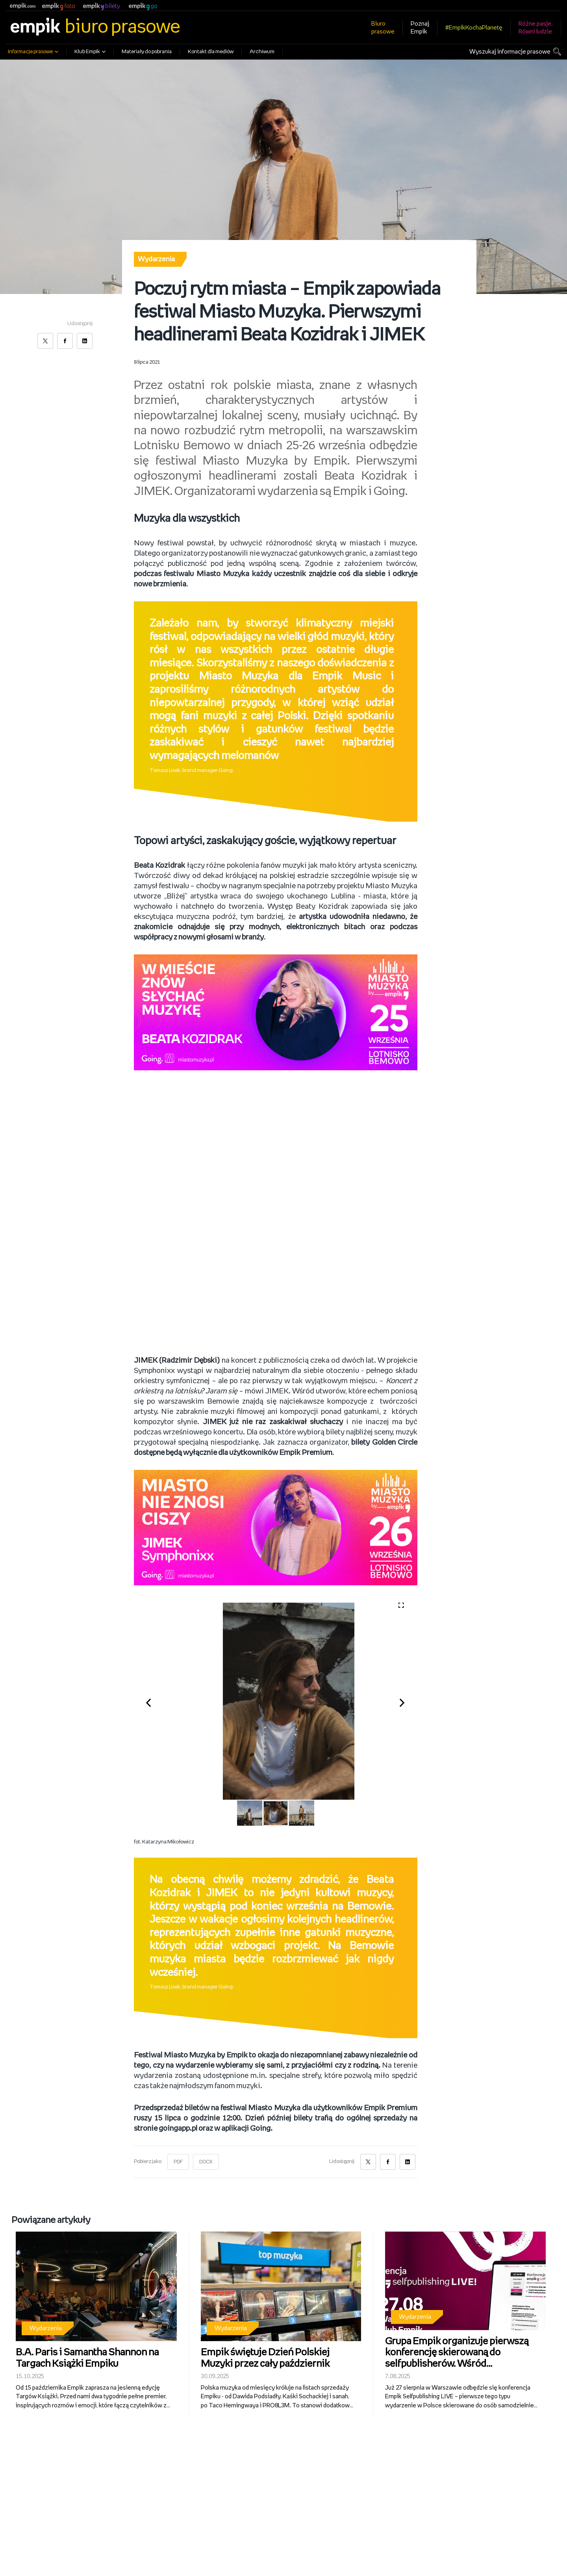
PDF (178, 2162)
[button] (152, 1701)
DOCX (207, 2162)
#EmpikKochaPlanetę (473, 28)
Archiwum (262, 51)
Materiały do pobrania (147, 51)
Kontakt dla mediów (210, 51)
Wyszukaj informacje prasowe (509, 52)
